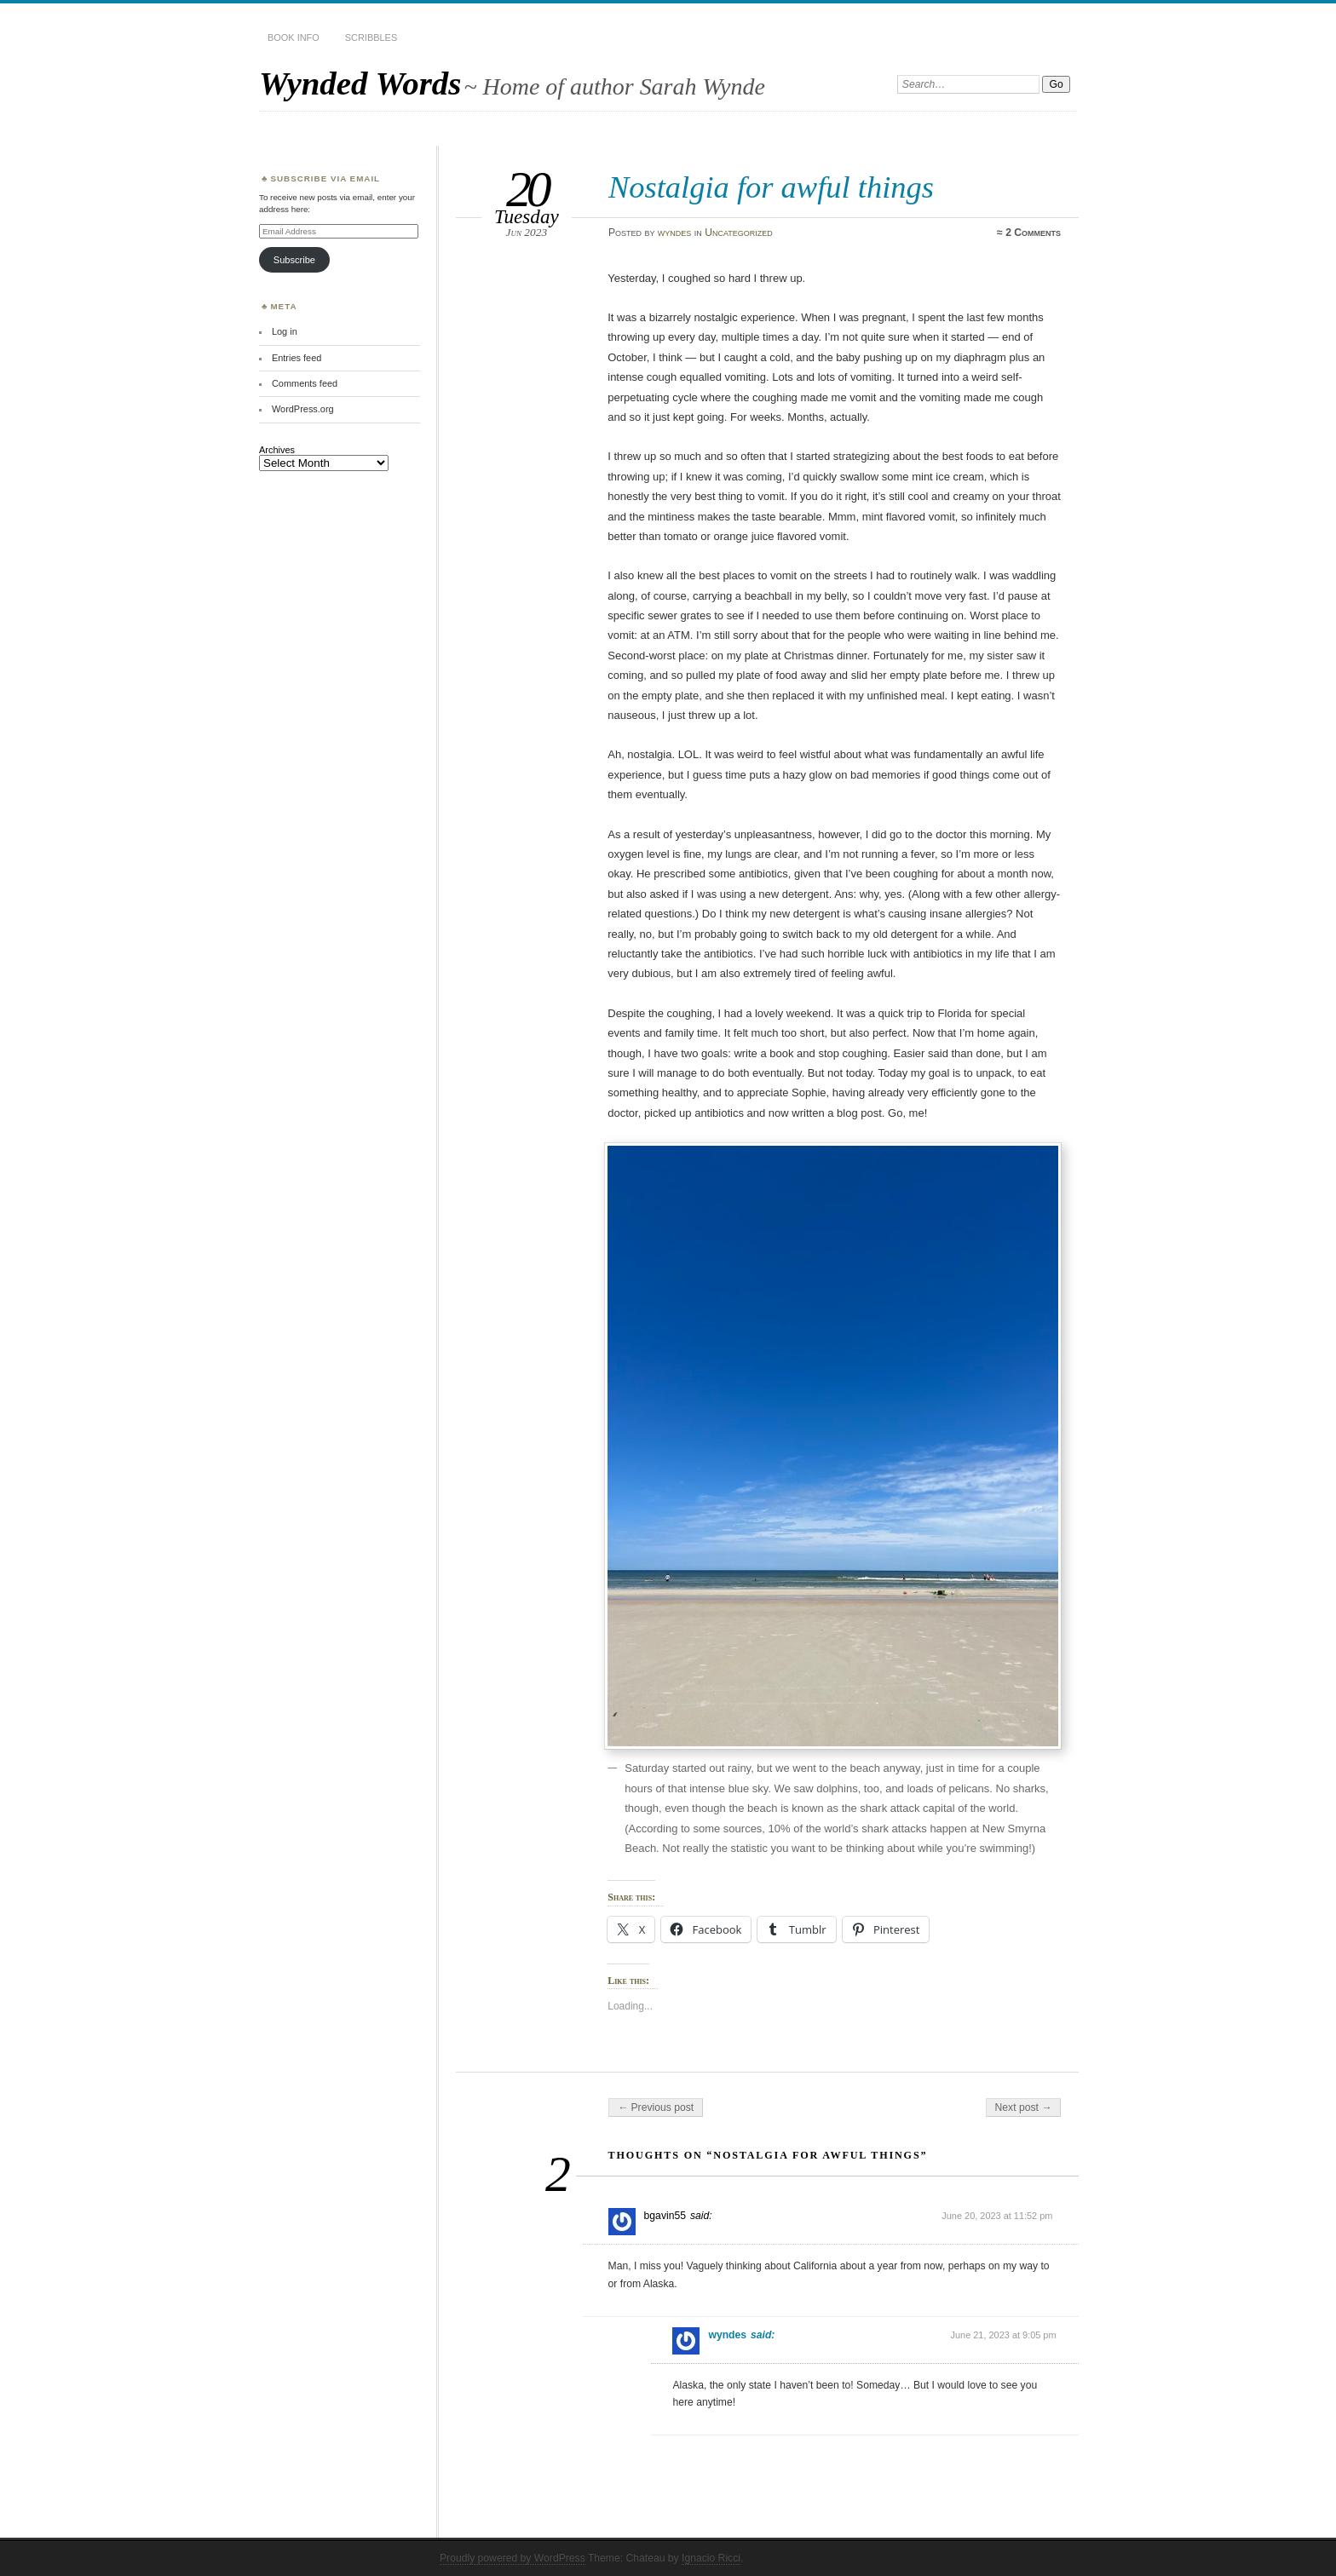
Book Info (294, 37)
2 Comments (1033, 233)
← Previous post (656, 2107)
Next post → (1023, 2107)
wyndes (675, 233)
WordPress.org (303, 409)
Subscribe (294, 260)
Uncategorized (739, 233)
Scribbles (371, 37)
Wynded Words (360, 83)
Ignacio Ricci (711, 2558)
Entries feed (296, 358)
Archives (277, 450)
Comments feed (304, 383)
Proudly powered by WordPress (512, 2558)
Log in (284, 331)
